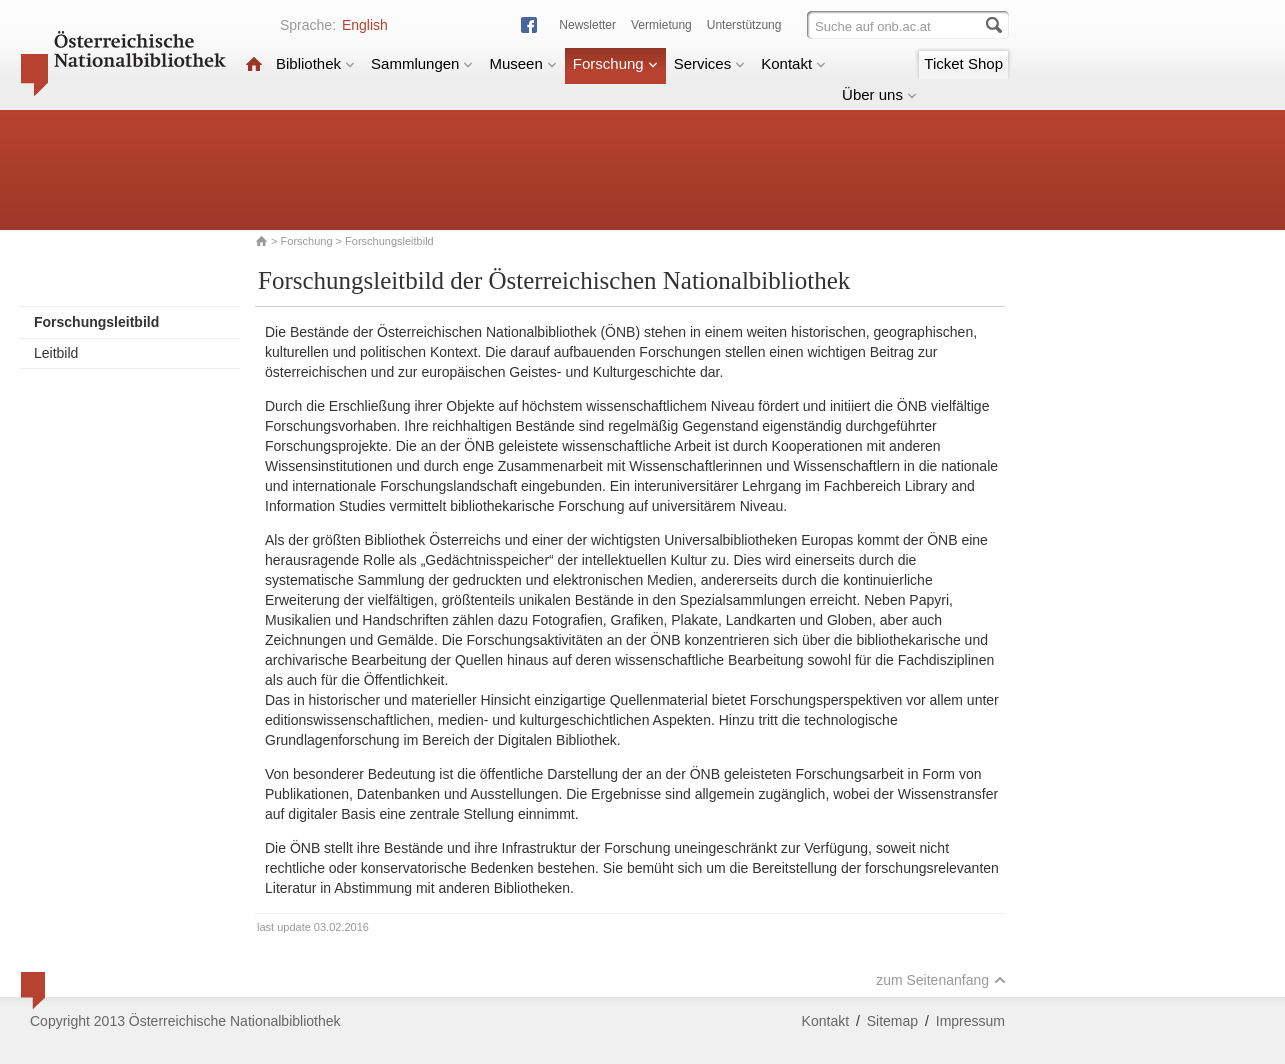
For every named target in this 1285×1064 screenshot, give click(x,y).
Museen (522, 63)
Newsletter (587, 25)
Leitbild (56, 353)
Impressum (970, 1021)
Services (710, 63)
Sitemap (892, 1021)
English (365, 25)
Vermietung (661, 25)
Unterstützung (744, 25)
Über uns (879, 94)
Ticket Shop (963, 63)
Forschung (615, 63)
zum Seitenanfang (941, 980)
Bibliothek (315, 63)
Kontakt (793, 63)
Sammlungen (422, 63)
